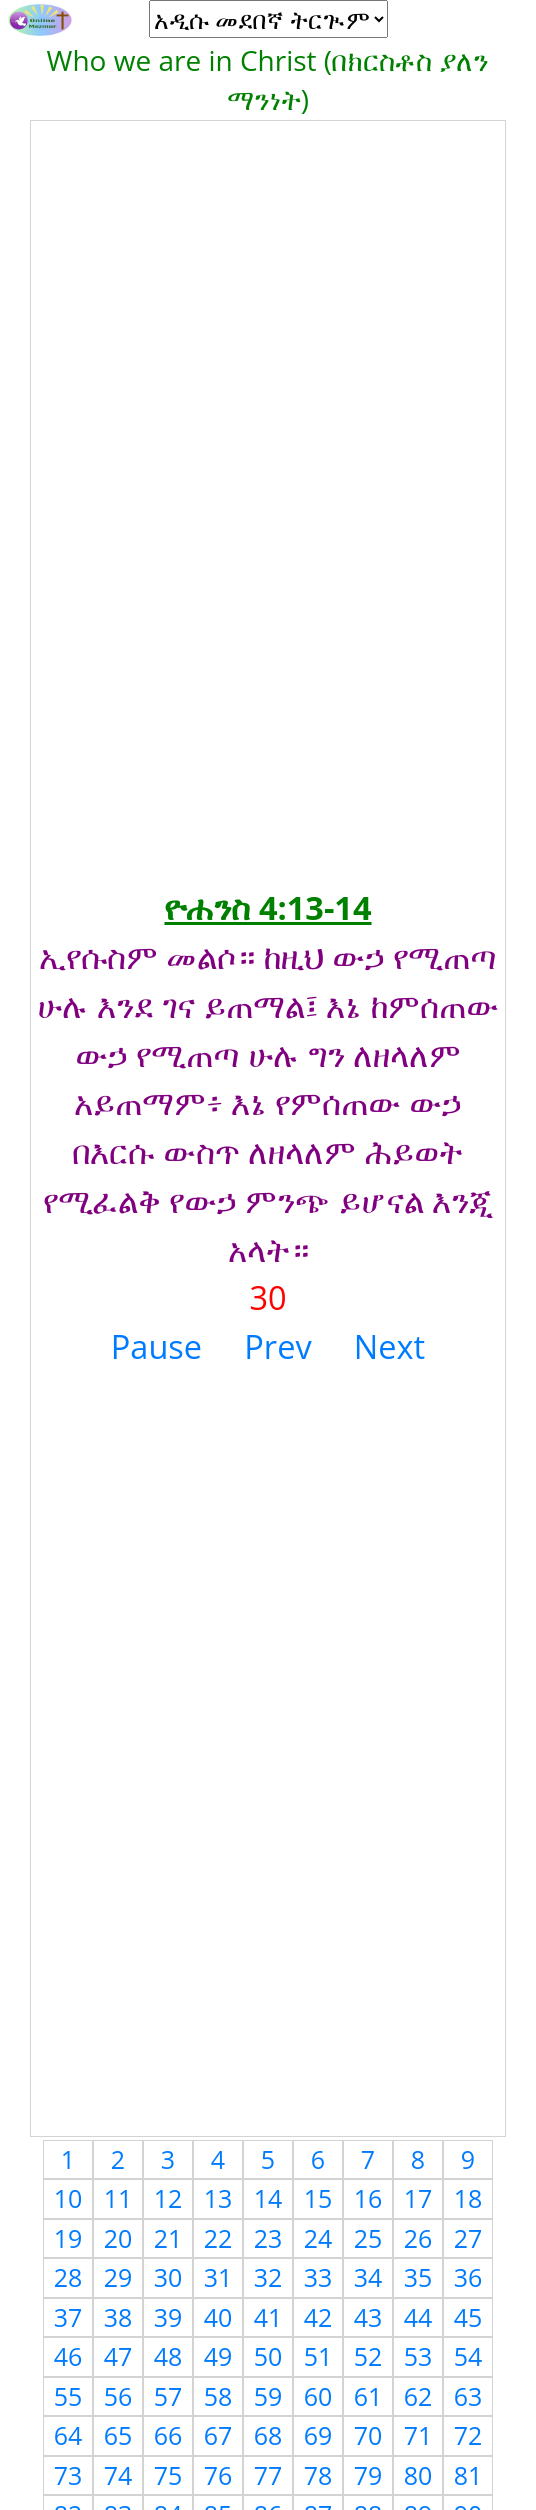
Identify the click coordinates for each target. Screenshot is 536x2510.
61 (368, 2396)
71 (418, 2435)
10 (68, 2198)
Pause (156, 1346)
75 (168, 2475)
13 (218, 2198)
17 (418, 2198)
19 (68, 2238)
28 (68, 2277)
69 (318, 2435)
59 (268, 2396)
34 (368, 2277)
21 (168, 2238)
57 (168, 2396)
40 (218, 2317)
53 (418, 2356)
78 (318, 2475)
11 (118, 2198)
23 (268, 2238)
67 (218, 2435)
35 (418, 2277)
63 (468, 2396)
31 (218, 2277)
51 (318, 2356)
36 (468, 2277)
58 (218, 2396)
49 (218, 2356)
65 (118, 2435)
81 (468, 2475)
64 (68, 2435)
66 (168, 2435)
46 (68, 2356)
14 (268, 2198)
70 (368, 2435)
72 (468, 2435)
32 (268, 2277)
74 (118, 2475)
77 (268, 2475)
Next (389, 1346)
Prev (277, 1346)
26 (418, 2238)
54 (468, 2356)
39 (168, 2317)
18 (468, 2198)
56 (118, 2396)
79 (368, 2475)
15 (318, 2198)
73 (68, 2475)
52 (368, 2356)
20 (118, 2238)
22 (218, 2238)
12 (168, 2198)
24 (318, 2238)
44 (418, 2317)
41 (268, 2317)
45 (468, 2317)
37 (68, 2317)
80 (418, 2475)
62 (418, 2396)
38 (118, 2317)
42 (318, 2317)
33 (318, 2277)
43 (368, 2317)
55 (68, 2396)
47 (118, 2356)
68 (268, 2435)
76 (218, 2475)
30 (168, 2277)
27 (468, 2238)
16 (368, 2198)
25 (368, 2238)
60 (318, 2396)
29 (118, 2277)
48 (168, 2356)
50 (268, 2356)
